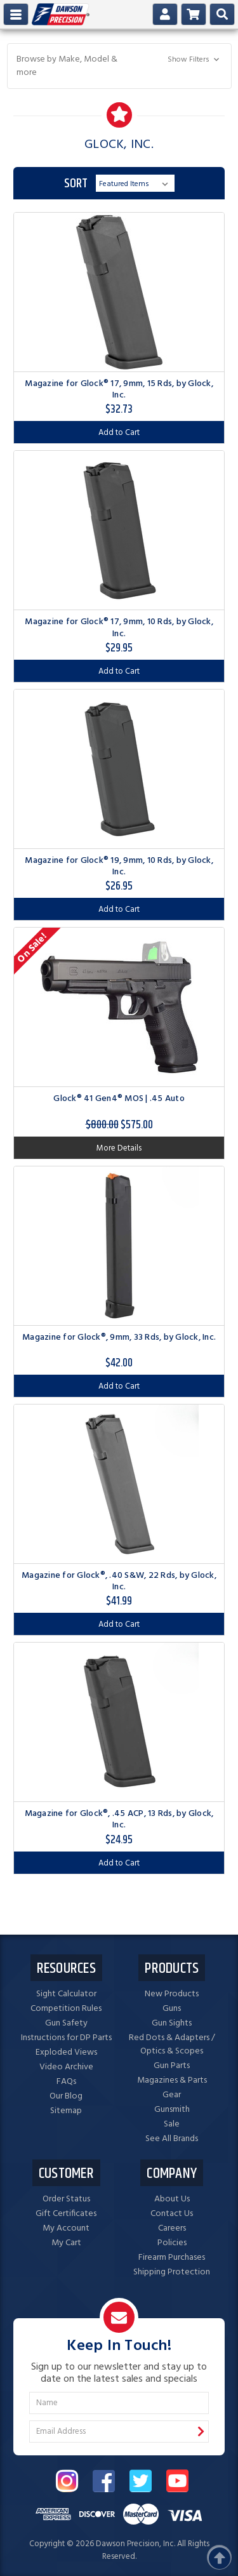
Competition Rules (66, 2008)
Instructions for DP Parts (66, 2038)
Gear (171, 2095)
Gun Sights (172, 2023)
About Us (172, 2199)
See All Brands (171, 2139)
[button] (119, 66)
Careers (172, 2228)
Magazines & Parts (172, 2080)
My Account (66, 2228)
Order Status (66, 2199)
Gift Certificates (66, 2213)
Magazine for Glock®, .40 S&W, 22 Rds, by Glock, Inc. (119, 1581)
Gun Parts (172, 2065)
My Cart (66, 2243)
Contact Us (171, 2213)
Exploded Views (66, 2052)
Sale (172, 2124)
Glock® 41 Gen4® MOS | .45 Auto (119, 1098)
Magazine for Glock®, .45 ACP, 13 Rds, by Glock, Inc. (119, 1819)
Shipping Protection (171, 2272)
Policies (172, 2243)
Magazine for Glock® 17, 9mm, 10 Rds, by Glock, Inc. (119, 628)
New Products (172, 1994)
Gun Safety (66, 2023)
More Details (119, 1148)
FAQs (66, 2081)
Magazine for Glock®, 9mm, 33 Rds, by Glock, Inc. (119, 1337)
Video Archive (66, 2067)
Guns (171, 2008)
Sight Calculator (66, 1994)
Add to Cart (119, 432)
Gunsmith (172, 2109)
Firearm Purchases (171, 2257)
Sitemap (66, 2111)
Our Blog (66, 2096)
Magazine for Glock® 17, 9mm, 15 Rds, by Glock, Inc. (119, 390)
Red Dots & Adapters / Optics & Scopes (172, 2044)
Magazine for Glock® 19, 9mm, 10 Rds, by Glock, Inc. (119, 866)
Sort (76, 184)
